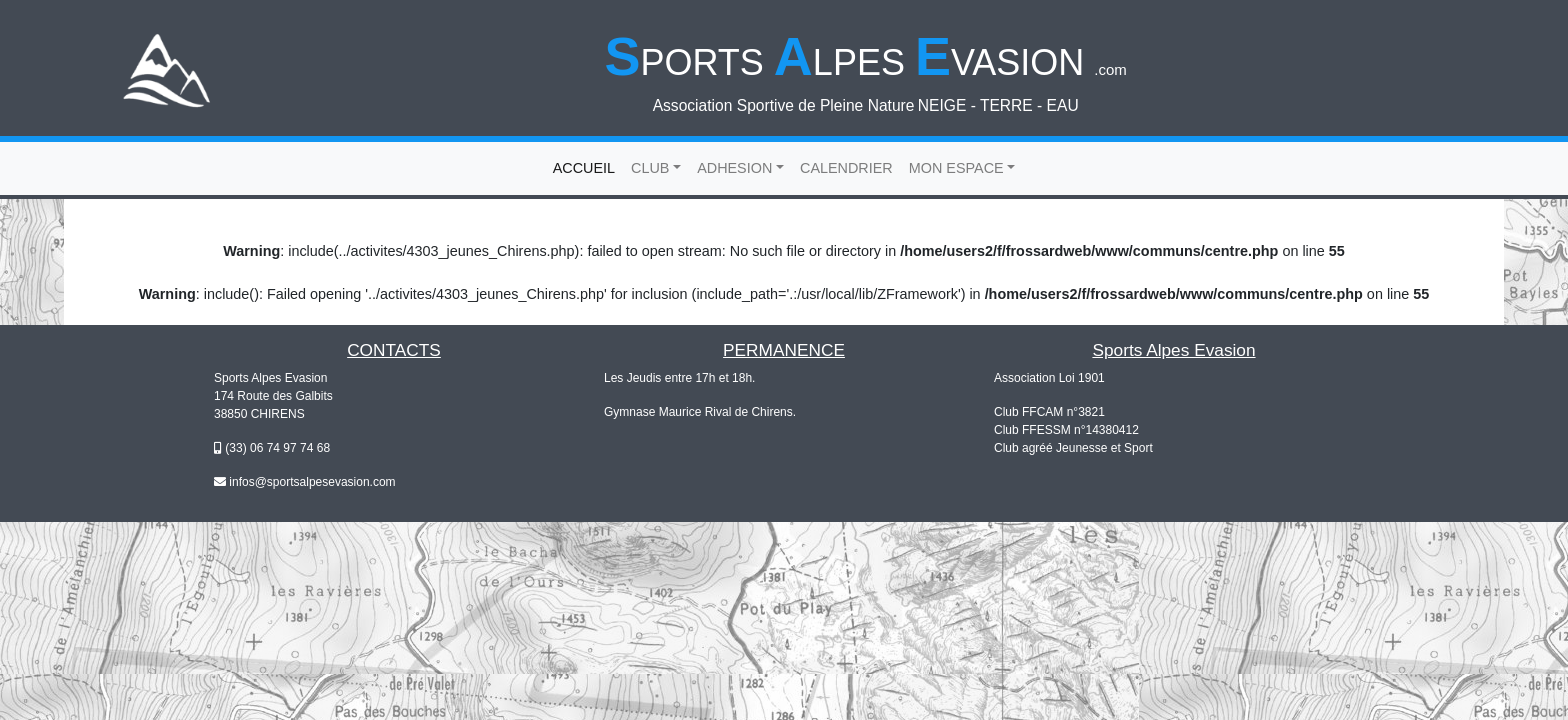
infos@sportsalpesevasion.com (312, 482)
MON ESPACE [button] (956, 168)
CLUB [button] (650, 168)
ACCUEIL (588, 166)
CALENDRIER (846, 168)
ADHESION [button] (734, 168)
